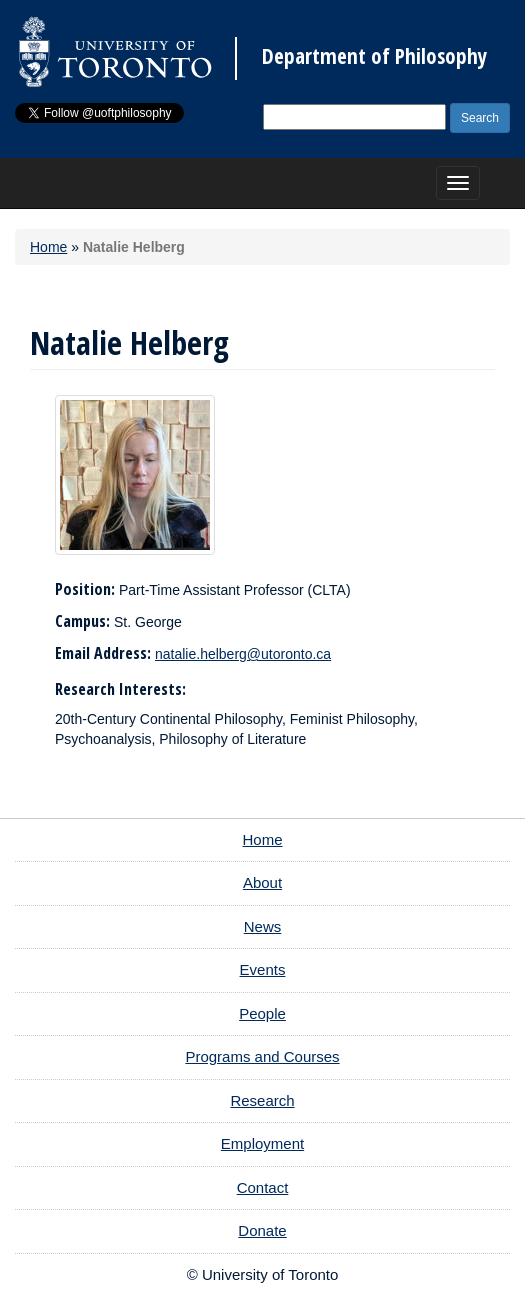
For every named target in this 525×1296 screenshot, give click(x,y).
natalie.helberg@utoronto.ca (243, 654)
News (263, 926)
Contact (263, 1187)
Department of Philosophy (374, 56)
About (262, 882)
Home (48, 247)
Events (263, 969)
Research (262, 1100)
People (262, 1013)
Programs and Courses (262, 1056)
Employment (262, 1143)
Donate (262, 1230)
